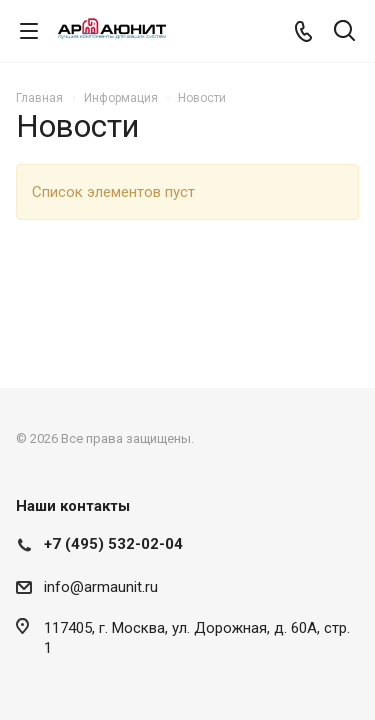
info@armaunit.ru (101, 587)
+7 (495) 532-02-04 (113, 544)
